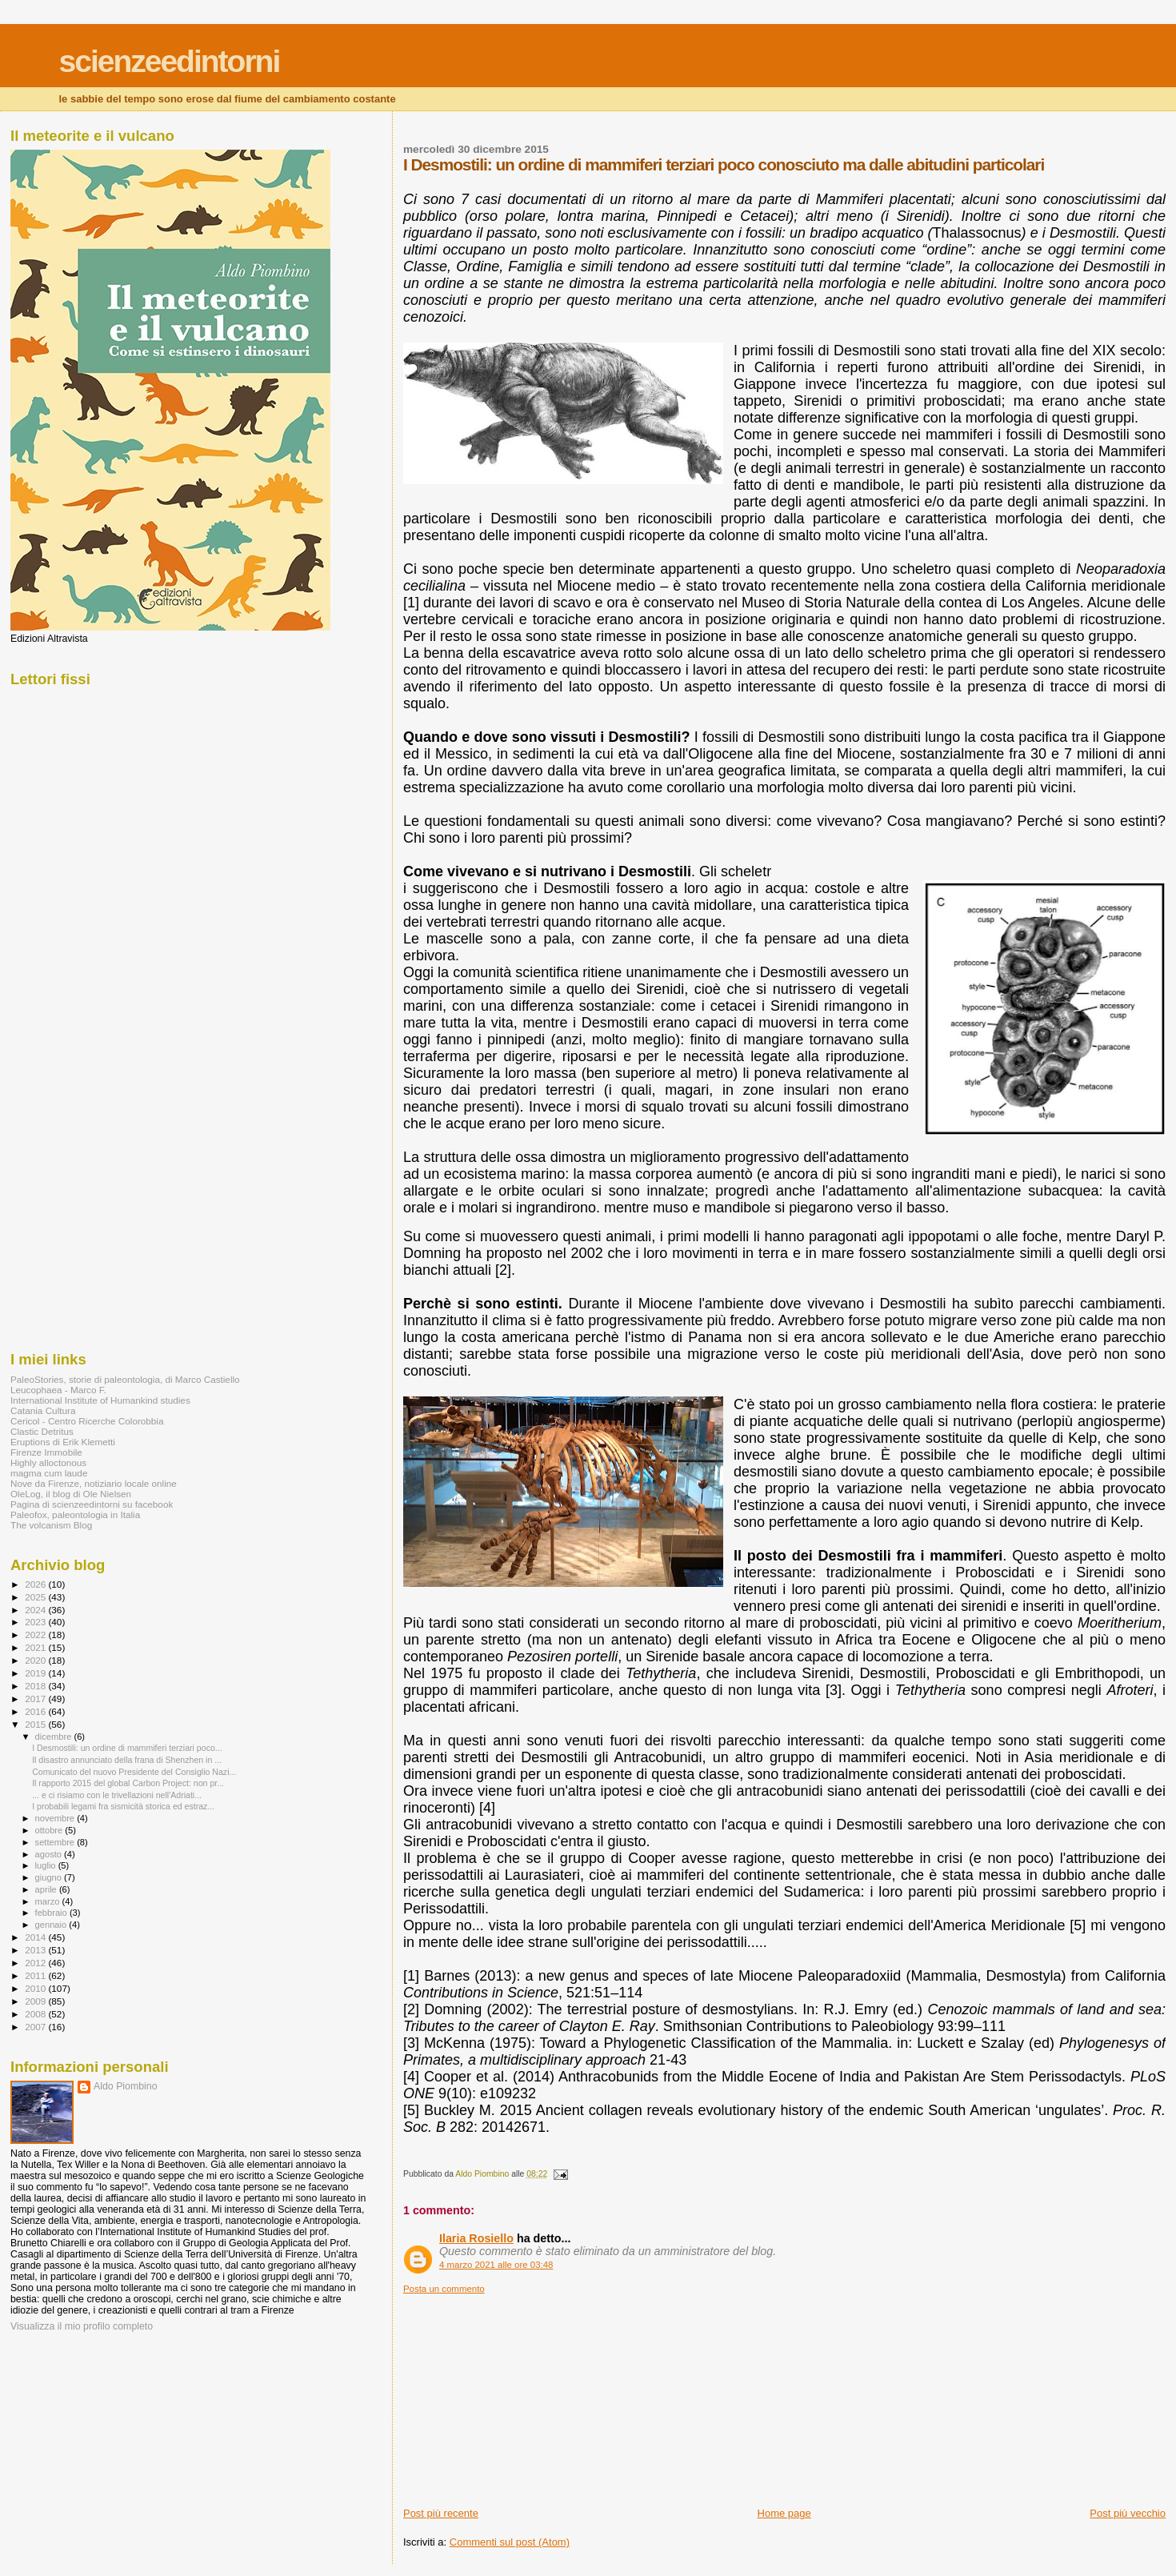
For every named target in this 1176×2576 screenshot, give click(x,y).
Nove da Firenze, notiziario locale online (93, 1483)
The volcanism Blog (51, 1525)
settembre (56, 1842)
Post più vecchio (1128, 2513)
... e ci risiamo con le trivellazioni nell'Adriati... (117, 1795)
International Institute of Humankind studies (100, 1400)
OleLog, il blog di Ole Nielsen (70, 1493)
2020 (36, 1660)
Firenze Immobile (46, 1452)
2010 (36, 1988)
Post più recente (440, 2513)
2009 (36, 2001)
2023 (36, 1622)
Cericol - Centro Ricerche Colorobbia (86, 1421)
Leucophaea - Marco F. (58, 1389)
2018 (36, 1686)
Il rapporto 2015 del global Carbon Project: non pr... (128, 1783)
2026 (36, 1584)
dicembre (54, 1736)
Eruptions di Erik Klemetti (62, 1441)
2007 (36, 2026)
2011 (36, 1975)
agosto (50, 1854)
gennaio (52, 1924)
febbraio (52, 1912)
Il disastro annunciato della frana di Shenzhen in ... (127, 1760)
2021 (36, 1647)
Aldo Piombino (126, 2086)
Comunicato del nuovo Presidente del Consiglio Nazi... (134, 1772)
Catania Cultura (42, 1410)
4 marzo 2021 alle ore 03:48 (496, 2265)
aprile (47, 1889)
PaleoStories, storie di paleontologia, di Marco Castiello (125, 1379)
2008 (36, 2014)
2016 (36, 1711)
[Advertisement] (523, 2394)
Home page (784, 2513)
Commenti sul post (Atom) (510, 2542)
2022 (36, 1634)
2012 (36, 1962)
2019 (36, 1673)
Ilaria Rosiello (476, 2238)
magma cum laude (48, 1473)
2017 (36, 1698)
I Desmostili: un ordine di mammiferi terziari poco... (127, 1748)
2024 (36, 1609)
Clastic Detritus (42, 1431)
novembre (56, 1818)
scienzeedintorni (169, 61)
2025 (36, 1597)
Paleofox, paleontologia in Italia (75, 1514)
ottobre (50, 1830)
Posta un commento (444, 2289)
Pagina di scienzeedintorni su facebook (91, 1504)
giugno (50, 1877)
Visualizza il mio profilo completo (81, 2326)
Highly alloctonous (48, 1462)
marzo (48, 1901)
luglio (46, 1865)
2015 (36, 1724)
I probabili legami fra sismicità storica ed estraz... (123, 1806)
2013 (36, 1950)
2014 (36, 1937)
